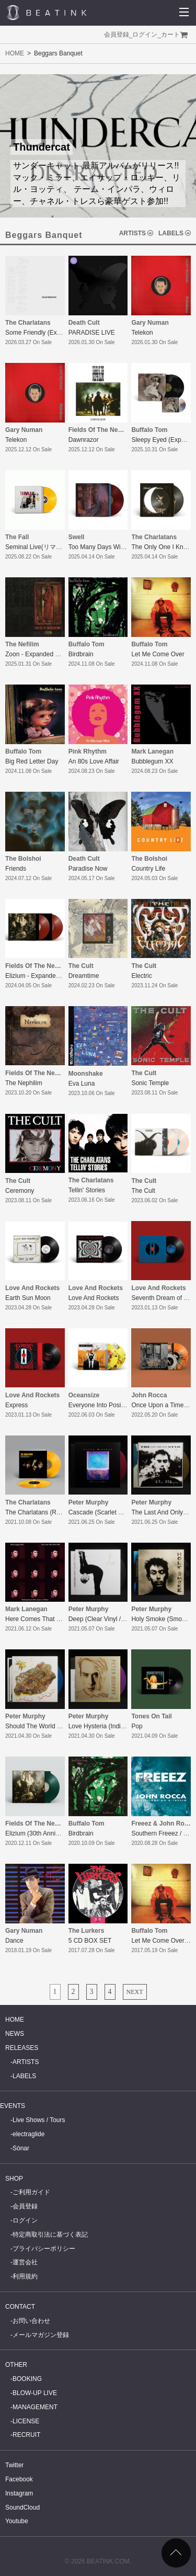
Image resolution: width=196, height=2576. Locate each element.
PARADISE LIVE (91, 332)
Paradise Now (88, 868)
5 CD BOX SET (90, 1940)
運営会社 (25, 2262)
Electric (141, 975)
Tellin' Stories (86, 1190)
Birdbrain (81, 654)
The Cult (143, 1190)
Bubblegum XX (152, 761)
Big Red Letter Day (31, 761)
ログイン (144, 34)
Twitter (14, 2465)
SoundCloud (22, 2507)
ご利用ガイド (31, 2192)
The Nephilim (23, 1083)
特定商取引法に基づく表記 (50, 2234)
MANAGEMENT (35, 2407)
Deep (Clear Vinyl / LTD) (102, 1619)
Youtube (16, 2521)
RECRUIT (26, 2434)
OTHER (16, 2364)
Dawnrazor (83, 439)
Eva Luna (81, 1083)
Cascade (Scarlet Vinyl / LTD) (109, 1512)
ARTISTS (132, 233)
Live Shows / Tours (39, 2120)
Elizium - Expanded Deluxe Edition (53, 975)
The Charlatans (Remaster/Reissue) (55, 1512)
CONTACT (20, 2306)
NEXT (134, 1992)
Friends (15, 868)
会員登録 (116, 34)
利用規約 (25, 2276)
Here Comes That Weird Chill (46, 1619)
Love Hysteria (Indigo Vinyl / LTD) (115, 1726)
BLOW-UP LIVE (35, 2393)
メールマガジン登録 (41, 2335)
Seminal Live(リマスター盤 (43, 547)
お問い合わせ (31, 2320)
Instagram (19, 2493)
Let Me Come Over (157, 654)
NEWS (14, 2033)
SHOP (14, 2178)
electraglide (28, 2134)
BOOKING (27, 2379)
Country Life (148, 868)
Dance (14, 1940)
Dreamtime (83, 975)
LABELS (170, 233)
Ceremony (19, 1190)
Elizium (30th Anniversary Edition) (52, 1833)
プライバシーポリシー (44, 2248)
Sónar (21, 2148)
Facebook (19, 2479)
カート (170, 34)
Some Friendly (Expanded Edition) (53, 332)
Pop (136, 1726)
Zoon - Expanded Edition (39, 654)
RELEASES (21, 2047)
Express (16, 1405)
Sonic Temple (150, 1083)
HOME (14, 53)
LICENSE (26, 2421)
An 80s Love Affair (93, 761)
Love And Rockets (93, 1298)
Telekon (142, 332)
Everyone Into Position (99, 1405)
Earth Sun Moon (28, 1298)
